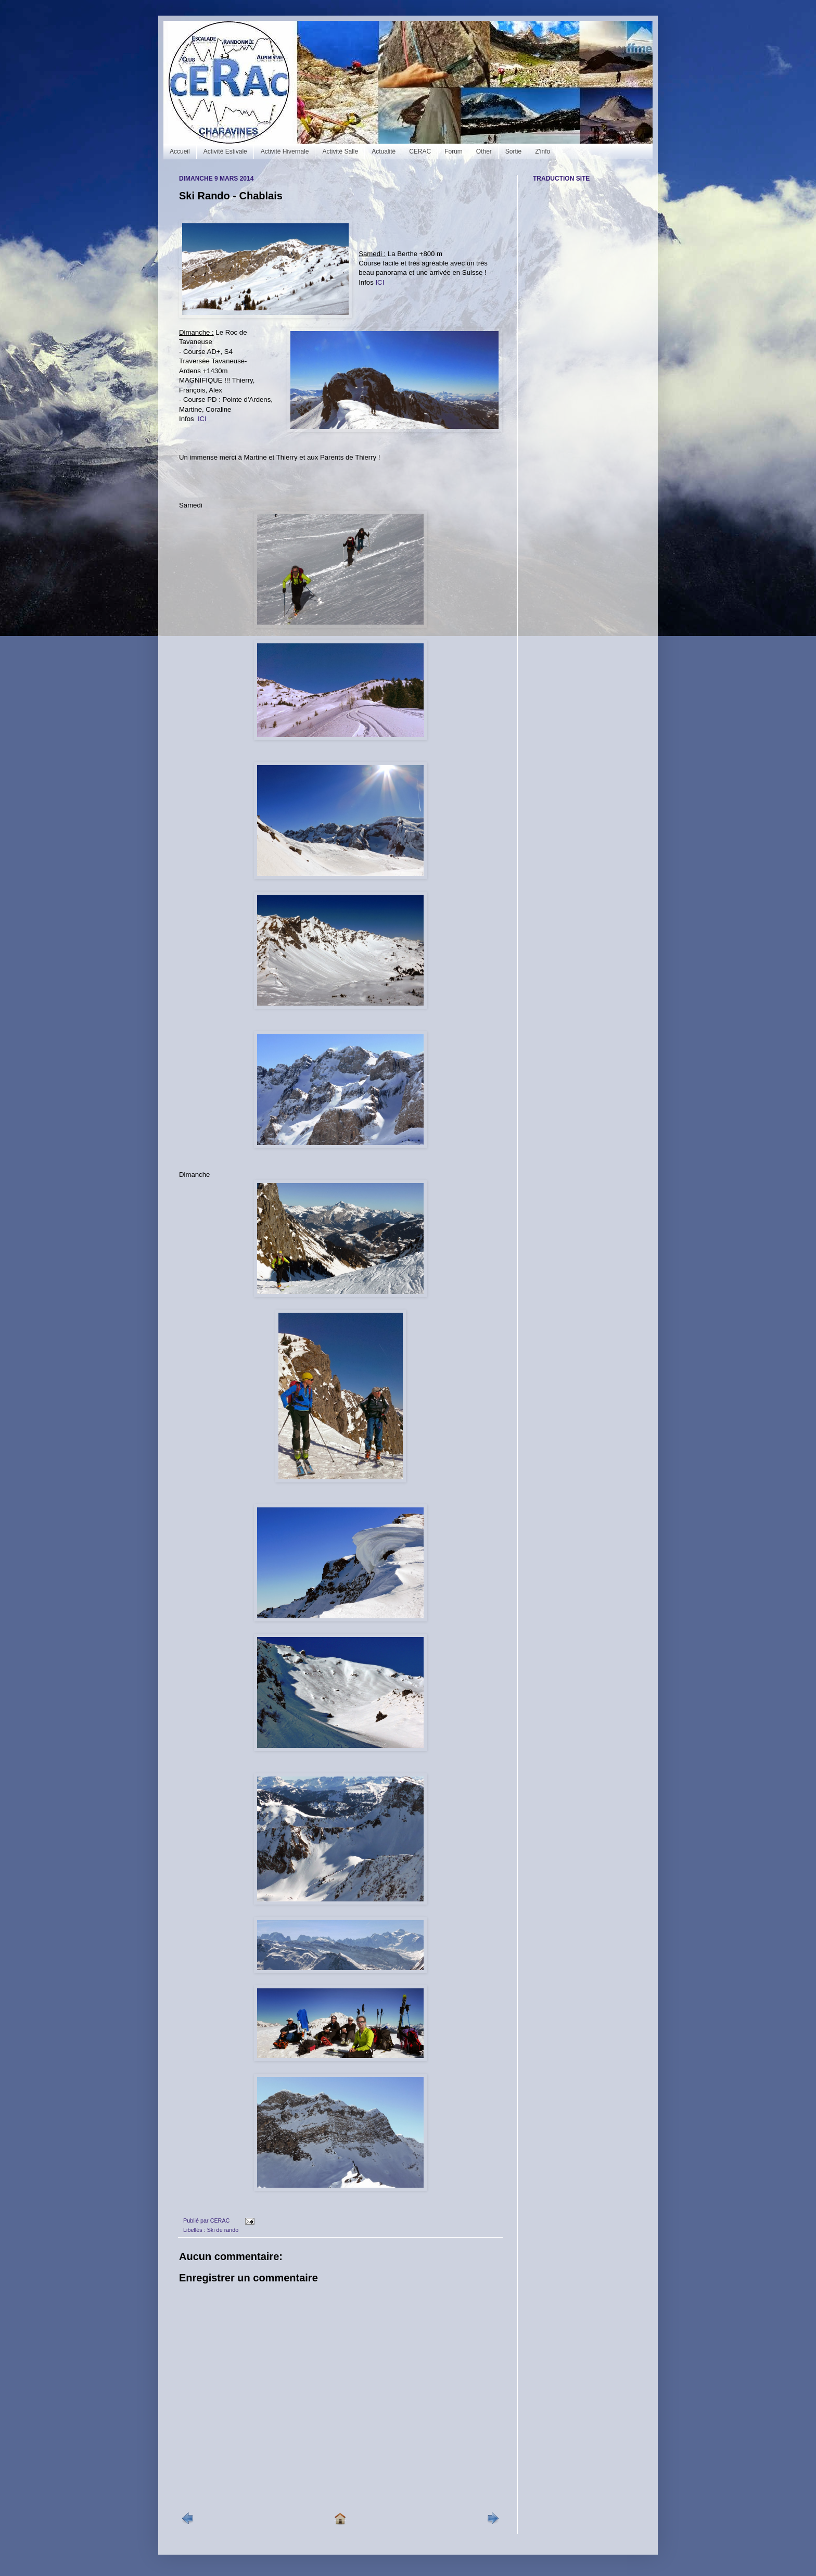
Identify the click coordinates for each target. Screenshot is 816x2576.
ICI (379, 282)
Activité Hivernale (285, 151)
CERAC (420, 151)
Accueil (180, 151)
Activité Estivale (225, 151)
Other (484, 151)
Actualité (384, 151)
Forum (453, 151)
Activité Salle (340, 151)
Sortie (513, 151)
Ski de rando (223, 2230)
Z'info (542, 151)
